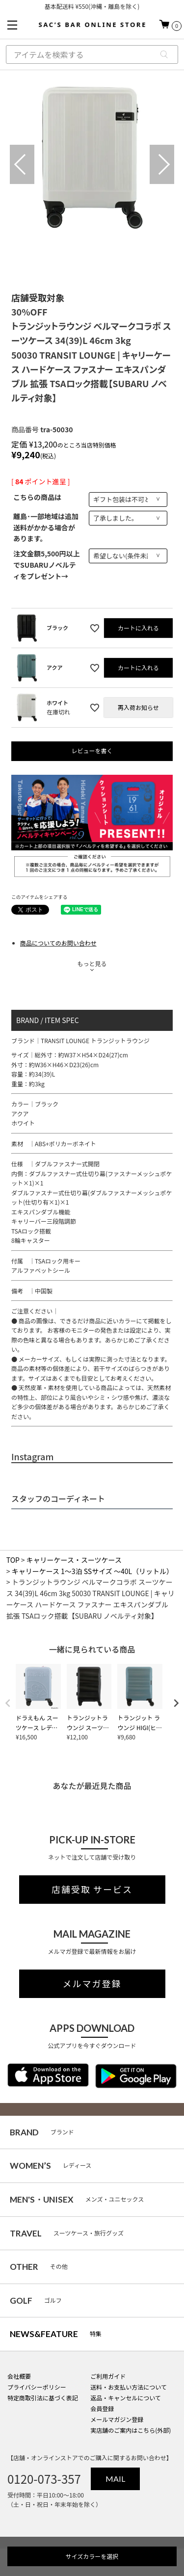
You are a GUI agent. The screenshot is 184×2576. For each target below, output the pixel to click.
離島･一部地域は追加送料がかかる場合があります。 (46, 527)
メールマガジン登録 (116, 2419)
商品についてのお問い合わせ (58, 943)
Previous (22, 164)
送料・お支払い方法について (128, 2387)
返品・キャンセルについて (125, 2397)
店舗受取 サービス (92, 1889)
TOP (13, 1560)
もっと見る (91, 963)
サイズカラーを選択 (92, 2556)
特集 (56, 2334)
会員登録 (102, 2408)
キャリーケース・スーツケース (74, 1560)
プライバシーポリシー (36, 2387)
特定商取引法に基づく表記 (42, 2397)
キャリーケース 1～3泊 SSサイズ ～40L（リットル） (92, 1571)
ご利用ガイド (108, 2376)
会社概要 (19, 2376)
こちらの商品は (37, 497)
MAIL (115, 2478)
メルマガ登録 (92, 1983)
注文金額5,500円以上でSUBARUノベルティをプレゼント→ (46, 565)
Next (162, 164)
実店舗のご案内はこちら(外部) (130, 2430)
